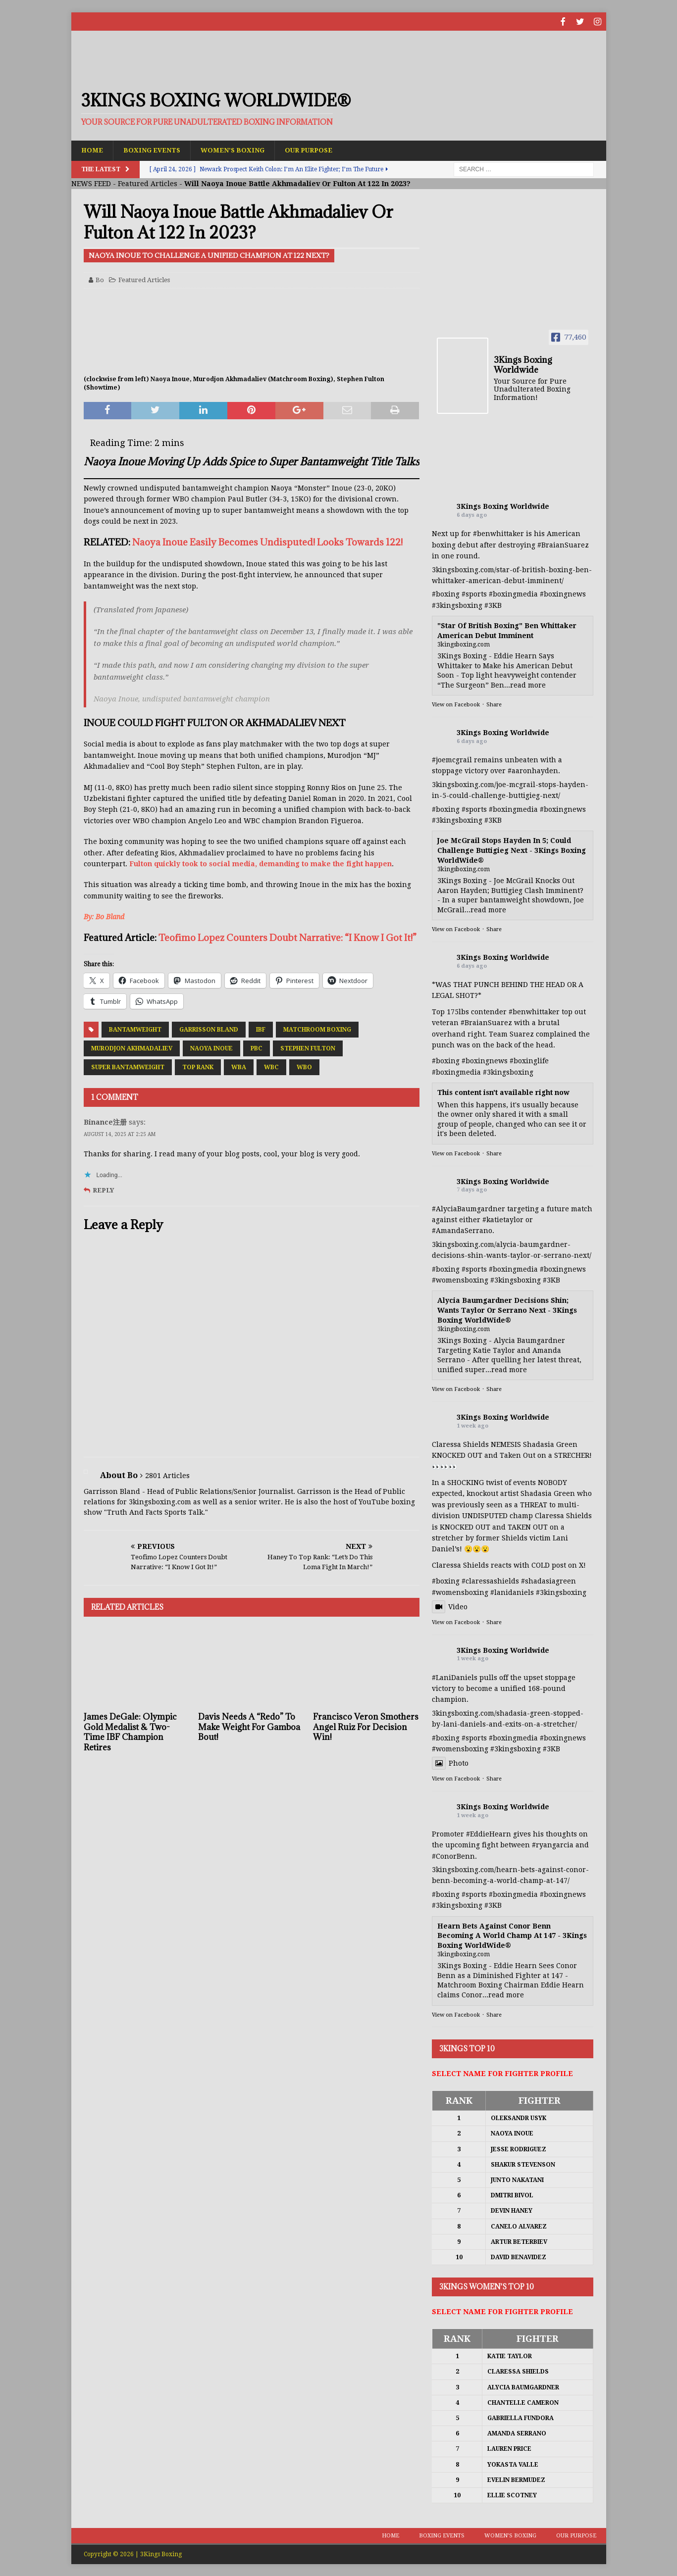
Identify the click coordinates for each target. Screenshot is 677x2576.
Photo (450, 1763)
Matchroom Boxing (317, 1029)
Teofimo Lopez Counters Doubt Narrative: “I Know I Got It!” (287, 937)
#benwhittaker (498, 534)
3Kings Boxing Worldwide (503, 506)
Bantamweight (135, 1029)
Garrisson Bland (208, 1029)
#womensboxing (460, 1280)
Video (450, 1606)
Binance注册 (105, 1122)
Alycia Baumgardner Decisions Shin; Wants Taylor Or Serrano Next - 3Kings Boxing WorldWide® (507, 1310)
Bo (100, 279)
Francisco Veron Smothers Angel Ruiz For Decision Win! (365, 1726)
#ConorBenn (453, 1856)
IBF (260, 1029)
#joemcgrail (452, 759)
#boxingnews (563, 593)
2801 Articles (167, 1475)
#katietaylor (502, 1219)
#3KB (493, 605)
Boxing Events (155, 149)
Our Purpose (320, 149)
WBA (238, 1066)
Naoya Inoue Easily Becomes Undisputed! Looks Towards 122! (267, 542)
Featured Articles (147, 183)
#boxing (446, 593)
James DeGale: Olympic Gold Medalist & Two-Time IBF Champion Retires (130, 1731)
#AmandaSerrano (462, 1231)
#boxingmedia (513, 593)
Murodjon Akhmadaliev (131, 1047)
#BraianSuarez (563, 544)
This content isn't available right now (503, 1092)
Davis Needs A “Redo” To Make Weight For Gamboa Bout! (249, 1726)
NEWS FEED (91, 183)
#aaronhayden (533, 771)
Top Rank (197, 1066)
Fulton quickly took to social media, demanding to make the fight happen (260, 863)
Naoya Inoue (211, 1047)
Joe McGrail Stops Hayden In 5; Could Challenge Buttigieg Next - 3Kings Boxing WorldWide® (511, 850)
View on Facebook (456, 704)
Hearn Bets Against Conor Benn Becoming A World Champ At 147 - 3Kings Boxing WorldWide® (512, 1935)
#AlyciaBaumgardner (468, 1208)
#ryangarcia (552, 1844)
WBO (304, 1066)
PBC (256, 1047)
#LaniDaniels (454, 1677)
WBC (271, 1066)
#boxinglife (529, 1060)
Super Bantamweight (127, 1066)
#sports (474, 593)
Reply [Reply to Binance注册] (103, 1190)
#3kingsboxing (457, 605)
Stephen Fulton (307, 1047)
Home (92, 149)
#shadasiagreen (548, 1581)
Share (494, 704)
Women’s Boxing (240, 149)
